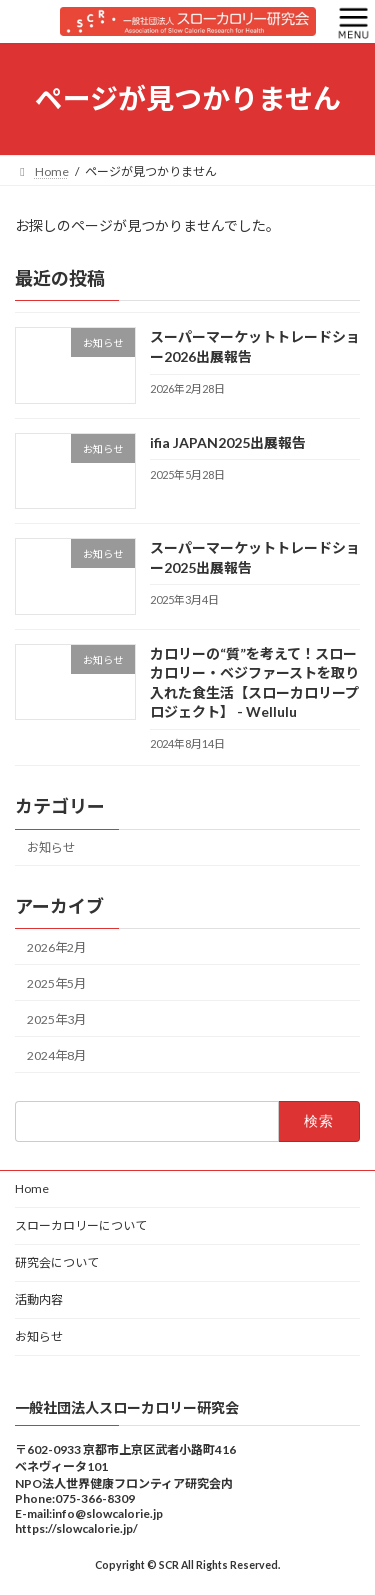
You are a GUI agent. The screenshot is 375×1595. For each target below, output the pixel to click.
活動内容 (39, 1299)
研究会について (57, 1262)
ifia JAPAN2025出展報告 (228, 442)
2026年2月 (56, 946)
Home (32, 1188)
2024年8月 (56, 1055)
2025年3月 (56, 1019)
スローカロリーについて (81, 1225)
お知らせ (51, 847)
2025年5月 (56, 982)
